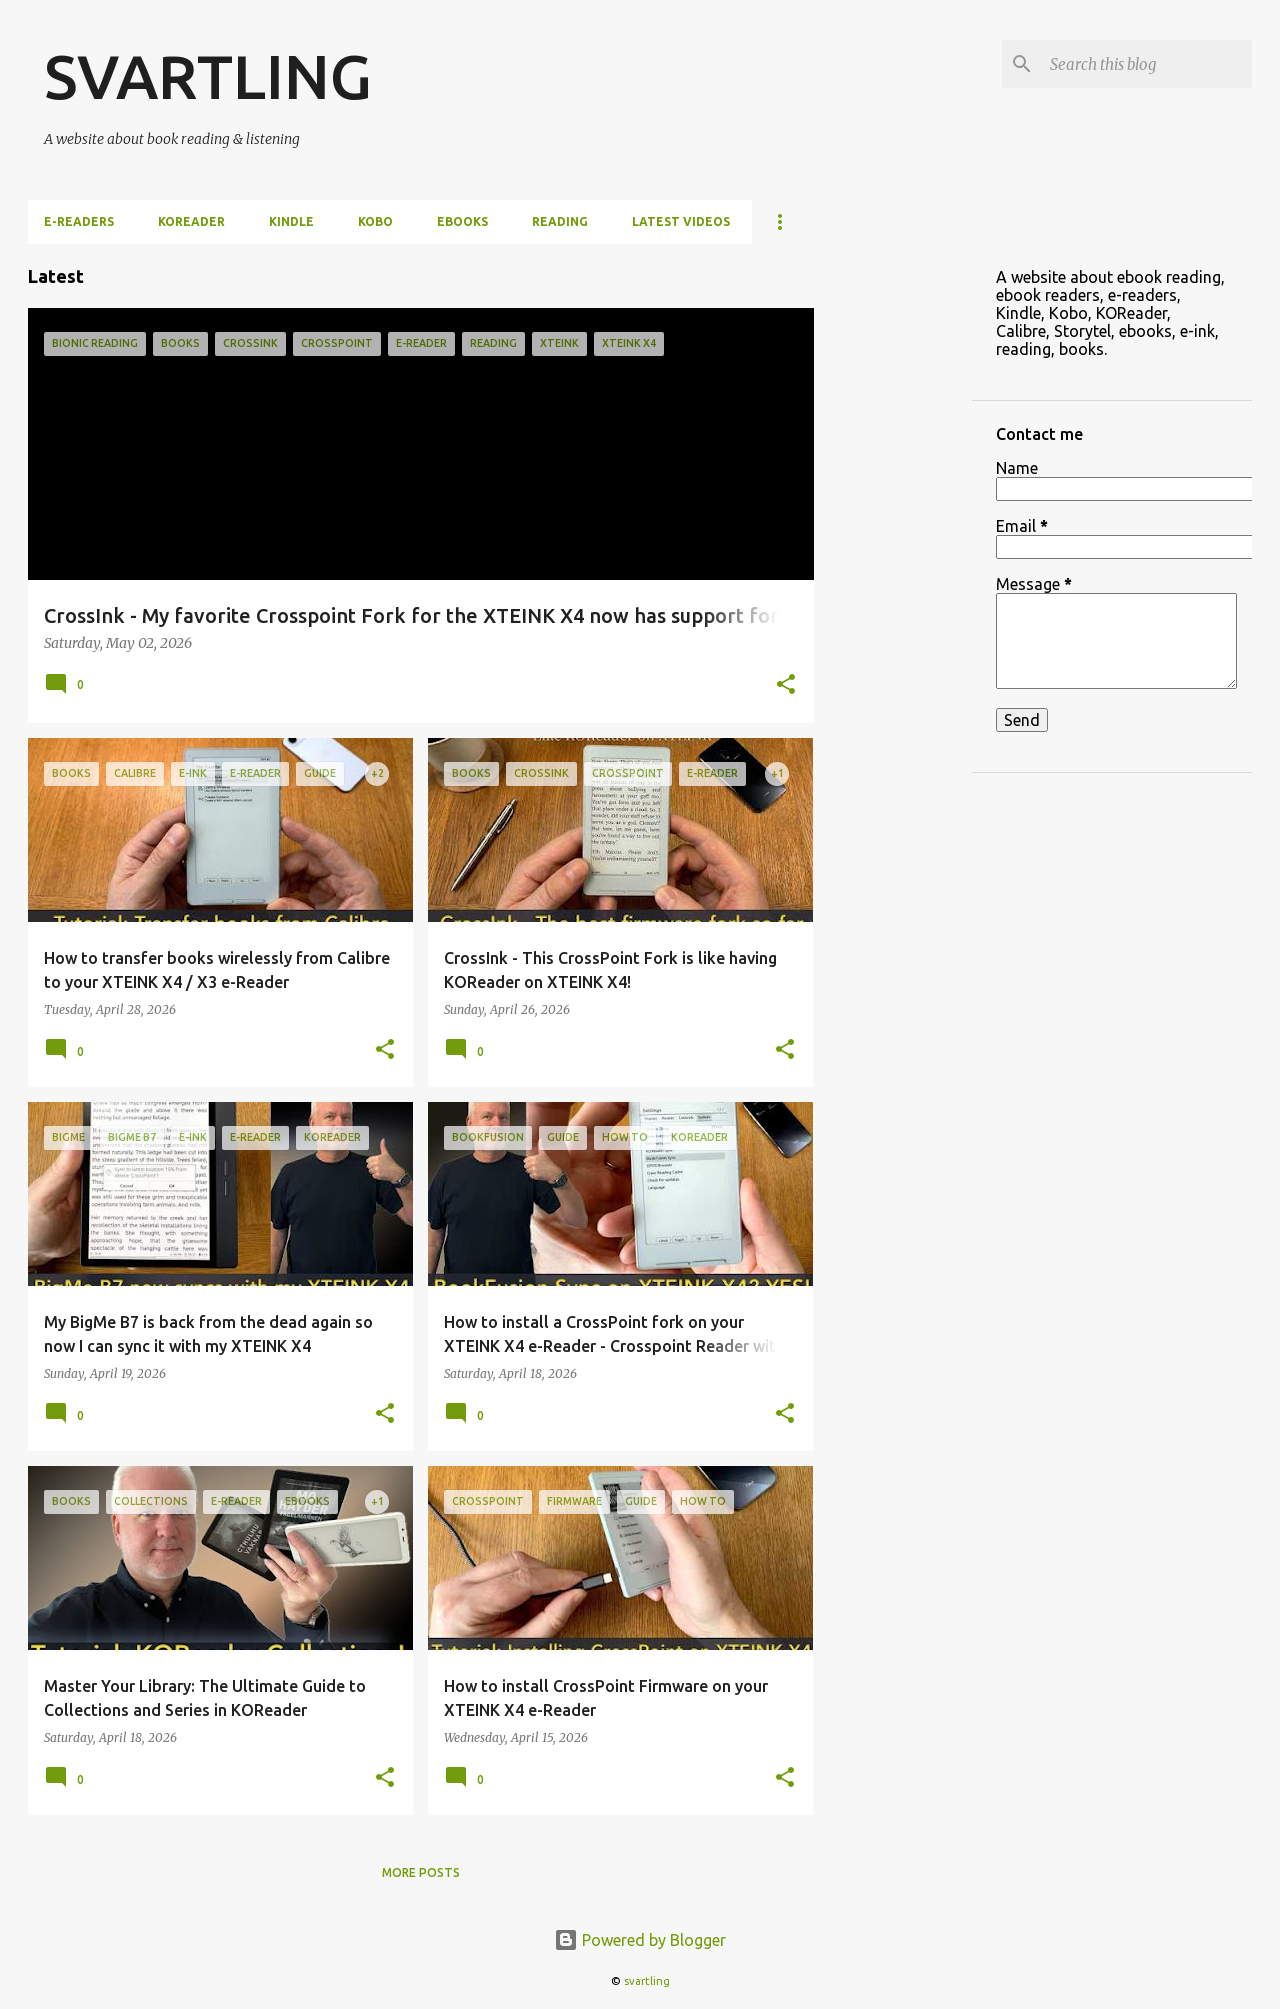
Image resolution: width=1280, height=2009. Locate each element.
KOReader (191, 221)
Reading (560, 221)
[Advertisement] (893, 544)
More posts (421, 1872)
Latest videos (681, 221)
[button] (786, 686)
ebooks (462, 221)
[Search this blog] (1147, 64)
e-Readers (79, 221)
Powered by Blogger (640, 1940)
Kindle (291, 221)
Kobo (375, 221)
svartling (647, 1981)
